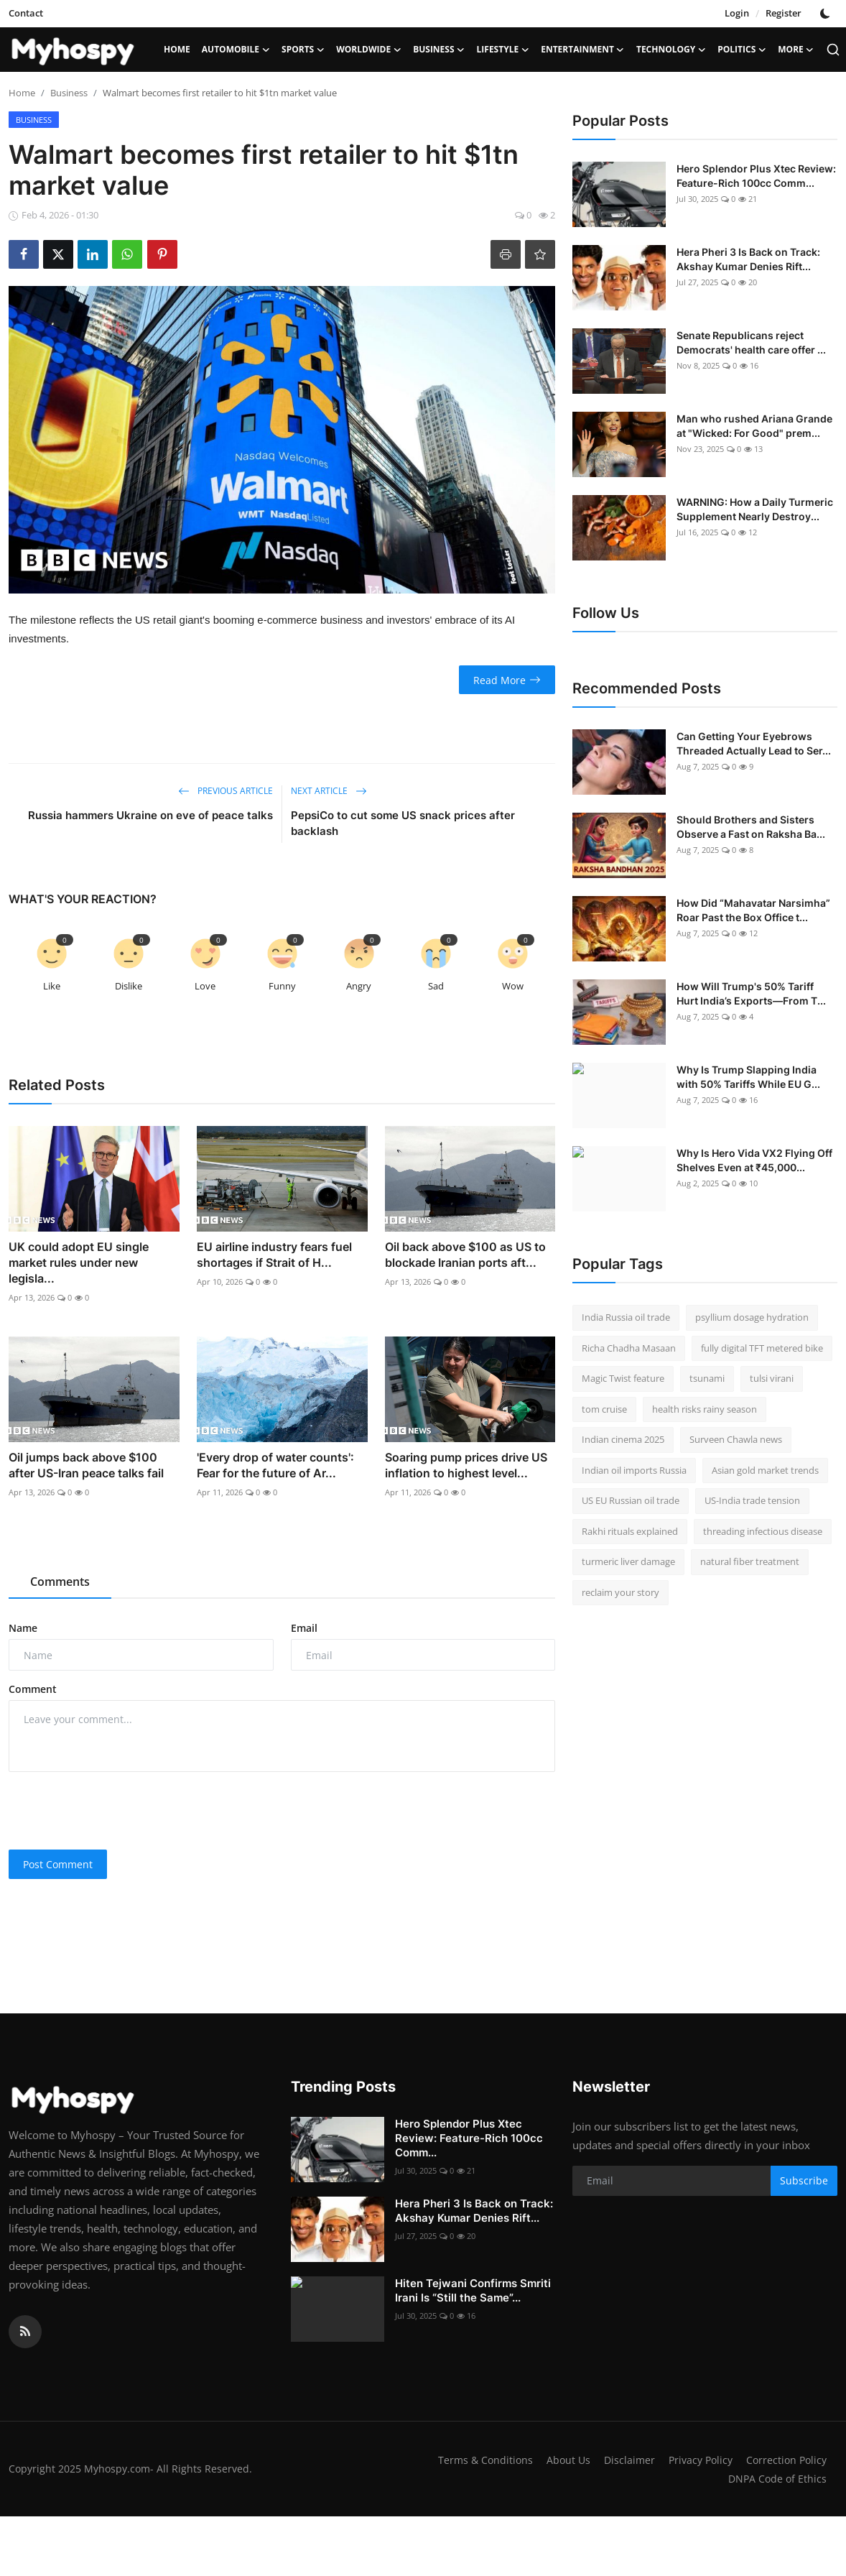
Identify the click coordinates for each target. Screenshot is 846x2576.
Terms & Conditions (571, 2459)
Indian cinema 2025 (623, 1439)
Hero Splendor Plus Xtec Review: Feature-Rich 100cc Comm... (756, 175)
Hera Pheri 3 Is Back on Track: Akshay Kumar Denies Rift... (748, 259)
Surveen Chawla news (735, 1439)
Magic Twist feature (623, 1378)
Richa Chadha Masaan (629, 1348)
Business (69, 92)
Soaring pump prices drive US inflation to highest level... (466, 1465)
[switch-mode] (826, 14)
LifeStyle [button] (503, 49)
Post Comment (58, 1864)
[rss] (25, 2331)
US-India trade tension (752, 1500)
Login (737, 12)
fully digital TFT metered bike (762, 1348)
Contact (26, 12)
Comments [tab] (60, 1581)
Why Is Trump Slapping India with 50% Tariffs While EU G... (748, 1076)
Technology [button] (671, 49)
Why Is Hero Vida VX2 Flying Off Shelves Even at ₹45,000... (754, 1160)
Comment (33, 1689)
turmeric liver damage (628, 1561)
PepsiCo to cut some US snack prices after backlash (403, 823)
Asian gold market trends (765, 1470)
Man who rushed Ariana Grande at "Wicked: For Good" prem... (754, 425)
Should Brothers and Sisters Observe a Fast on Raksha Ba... (751, 826)
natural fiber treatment (749, 1561)
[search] (833, 50)
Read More (507, 680)
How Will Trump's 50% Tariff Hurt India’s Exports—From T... (751, 993)
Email (304, 1628)
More (796, 49)
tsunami (707, 1378)
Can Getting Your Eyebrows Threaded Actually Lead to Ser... (754, 743)
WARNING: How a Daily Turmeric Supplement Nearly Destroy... (755, 509)
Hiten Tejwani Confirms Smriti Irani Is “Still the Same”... (473, 2290)
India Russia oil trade (626, 1317)
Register (783, 12)
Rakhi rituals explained (630, 1531)
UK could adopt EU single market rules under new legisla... (79, 1262)
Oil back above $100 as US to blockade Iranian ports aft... (465, 1254)
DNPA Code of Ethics (776, 2478)
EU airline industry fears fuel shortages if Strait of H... (274, 1254)
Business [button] (439, 49)
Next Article (329, 791)
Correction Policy (670, 2478)
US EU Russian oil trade (630, 1500)
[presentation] (118, 1811)
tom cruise (604, 1409)
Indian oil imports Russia (634, 1470)
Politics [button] (741, 49)
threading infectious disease (762, 1531)
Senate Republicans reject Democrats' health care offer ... (751, 342)
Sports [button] (303, 49)
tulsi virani (772, 1378)
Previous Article (225, 791)
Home (177, 49)
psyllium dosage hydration (752, 1317)
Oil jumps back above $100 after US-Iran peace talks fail (86, 1465)
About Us (656, 2459)
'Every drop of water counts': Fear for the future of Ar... (275, 1465)
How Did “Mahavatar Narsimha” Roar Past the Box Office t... (753, 910)
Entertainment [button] (583, 49)
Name (23, 1628)
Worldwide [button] (368, 49)
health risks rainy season (704, 1409)
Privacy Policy (792, 2459)
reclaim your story (620, 1592)
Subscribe (804, 2180)
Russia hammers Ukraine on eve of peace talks (150, 815)
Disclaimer (718, 2459)
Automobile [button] (236, 49)
